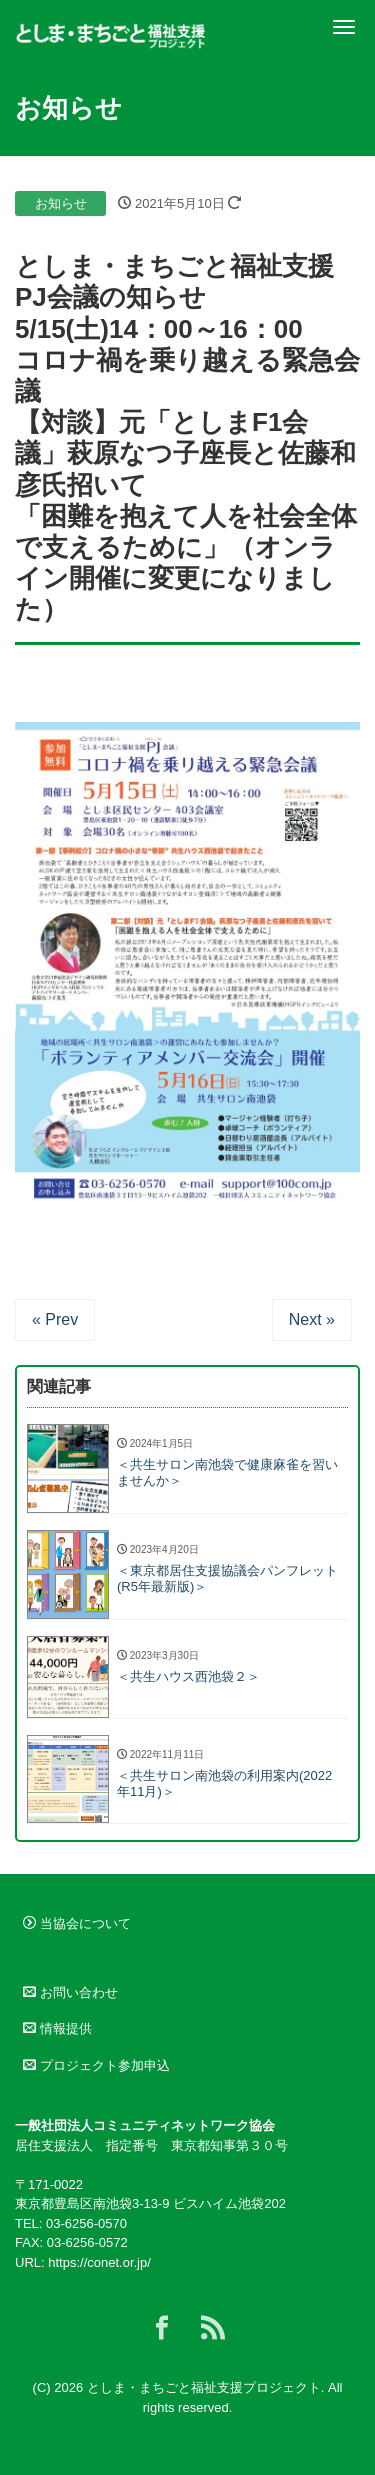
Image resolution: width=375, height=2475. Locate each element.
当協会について (77, 1923)
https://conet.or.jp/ (99, 2262)
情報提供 (57, 2028)
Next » (312, 1319)
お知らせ (61, 203)
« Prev (55, 1319)
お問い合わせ (70, 1992)
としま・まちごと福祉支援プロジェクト (204, 2387)
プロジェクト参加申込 (96, 2065)
